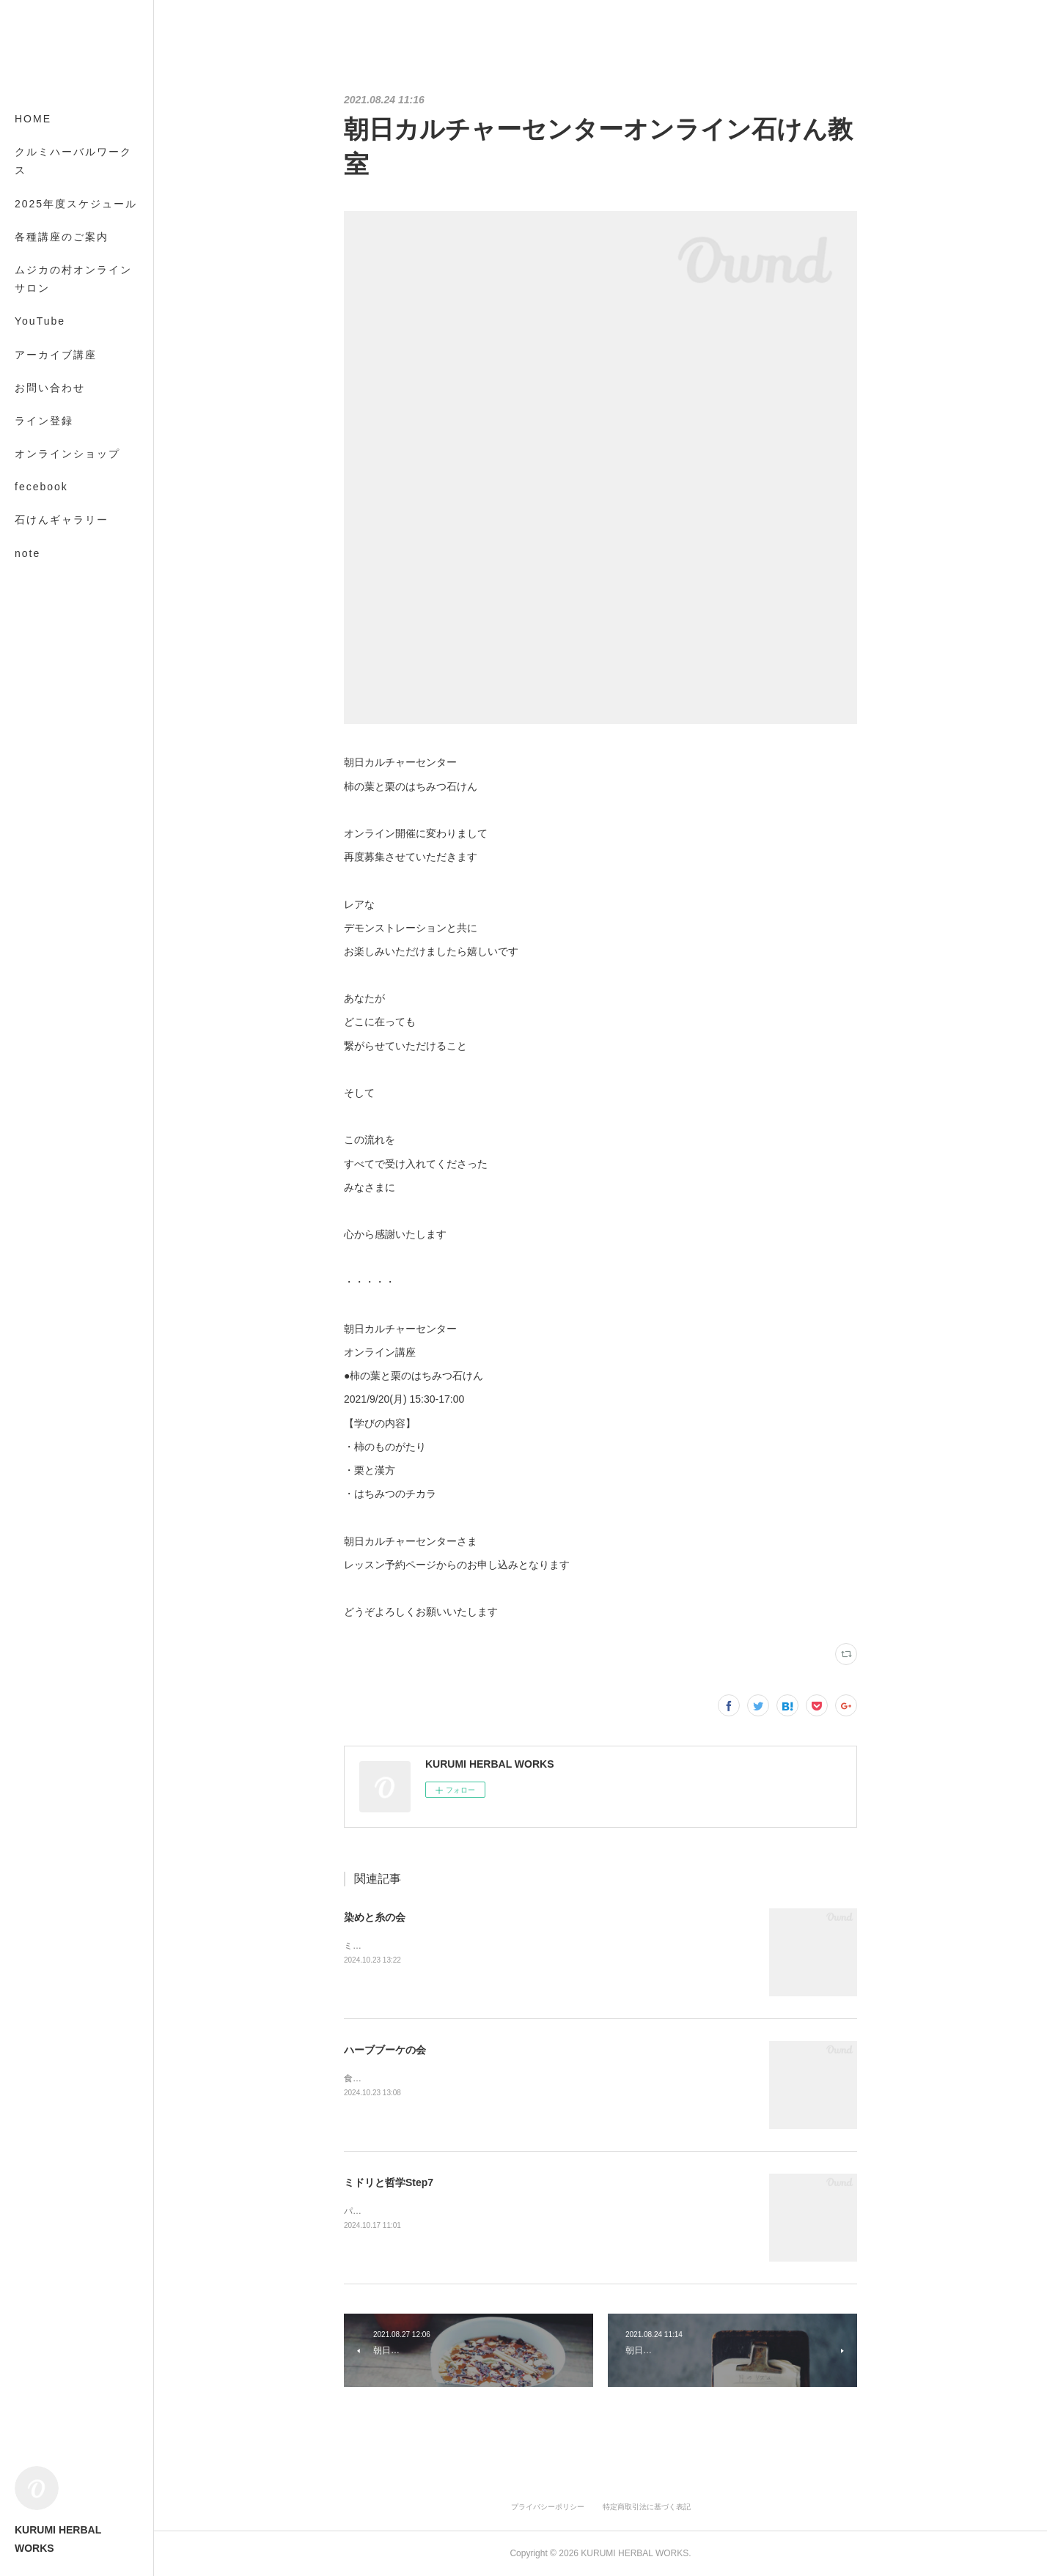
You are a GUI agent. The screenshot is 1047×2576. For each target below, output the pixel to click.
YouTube (40, 321)
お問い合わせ (50, 388)
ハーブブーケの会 (385, 2050)
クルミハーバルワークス (73, 161)
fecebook (41, 486)
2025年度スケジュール (76, 204)
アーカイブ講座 (56, 355)
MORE (33, 519)
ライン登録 (44, 421)
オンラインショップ (67, 454)
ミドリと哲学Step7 (388, 2182)
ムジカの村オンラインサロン (73, 279)
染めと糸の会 (374, 1917)
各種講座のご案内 (62, 237)
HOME (33, 119)
